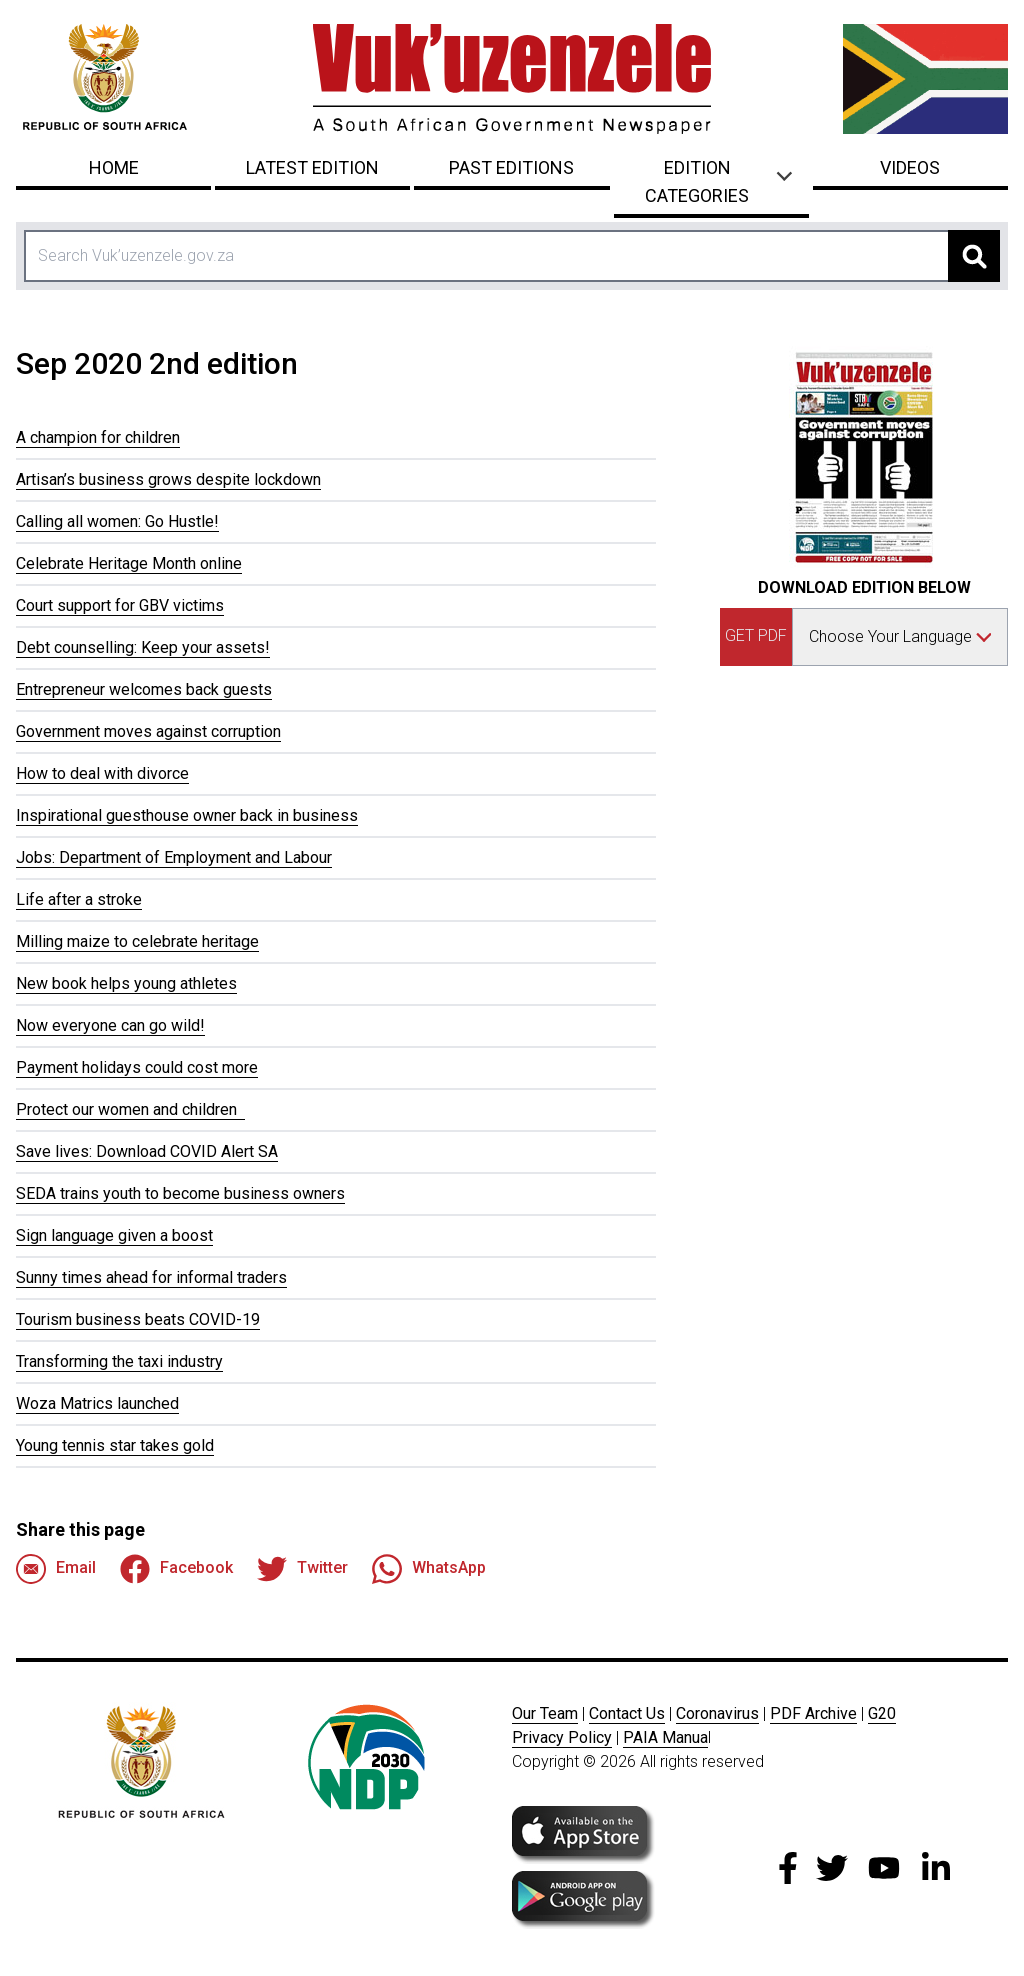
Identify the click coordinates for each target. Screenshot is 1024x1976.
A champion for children (98, 437)
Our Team (545, 1713)
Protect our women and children (130, 1109)
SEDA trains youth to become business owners (180, 1193)
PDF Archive (813, 1713)
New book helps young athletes (126, 983)
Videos (910, 167)
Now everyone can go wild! (110, 1025)
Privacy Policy (562, 1737)
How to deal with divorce (102, 773)
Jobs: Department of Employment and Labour (174, 857)
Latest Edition (312, 167)
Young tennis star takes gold (115, 1445)
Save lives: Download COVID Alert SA (147, 1151)
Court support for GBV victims (120, 605)
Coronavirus (717, 1713)
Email (56, 1569)
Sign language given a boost (114, 1235)
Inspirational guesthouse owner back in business (187, 815)
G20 (882, 1713)
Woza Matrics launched (97, 1403)
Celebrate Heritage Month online (129, 563)
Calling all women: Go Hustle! (117, 521)
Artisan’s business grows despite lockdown (168, 479)
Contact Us (627, 1713)
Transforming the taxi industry (119, 1361)
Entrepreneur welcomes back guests (144, 689)
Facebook (176, 1569)
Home (114, 167)
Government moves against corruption (148, 731)
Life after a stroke (79, 899)
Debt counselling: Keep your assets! (143, 647)
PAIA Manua (665, 1737)
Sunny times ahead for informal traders (151, 1277)
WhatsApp (429, 1569)
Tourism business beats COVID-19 (138, 1319)
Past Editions (511, 167)
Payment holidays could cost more (137, 1067)
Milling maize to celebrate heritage (137, 941)
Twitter (302, 1569)
